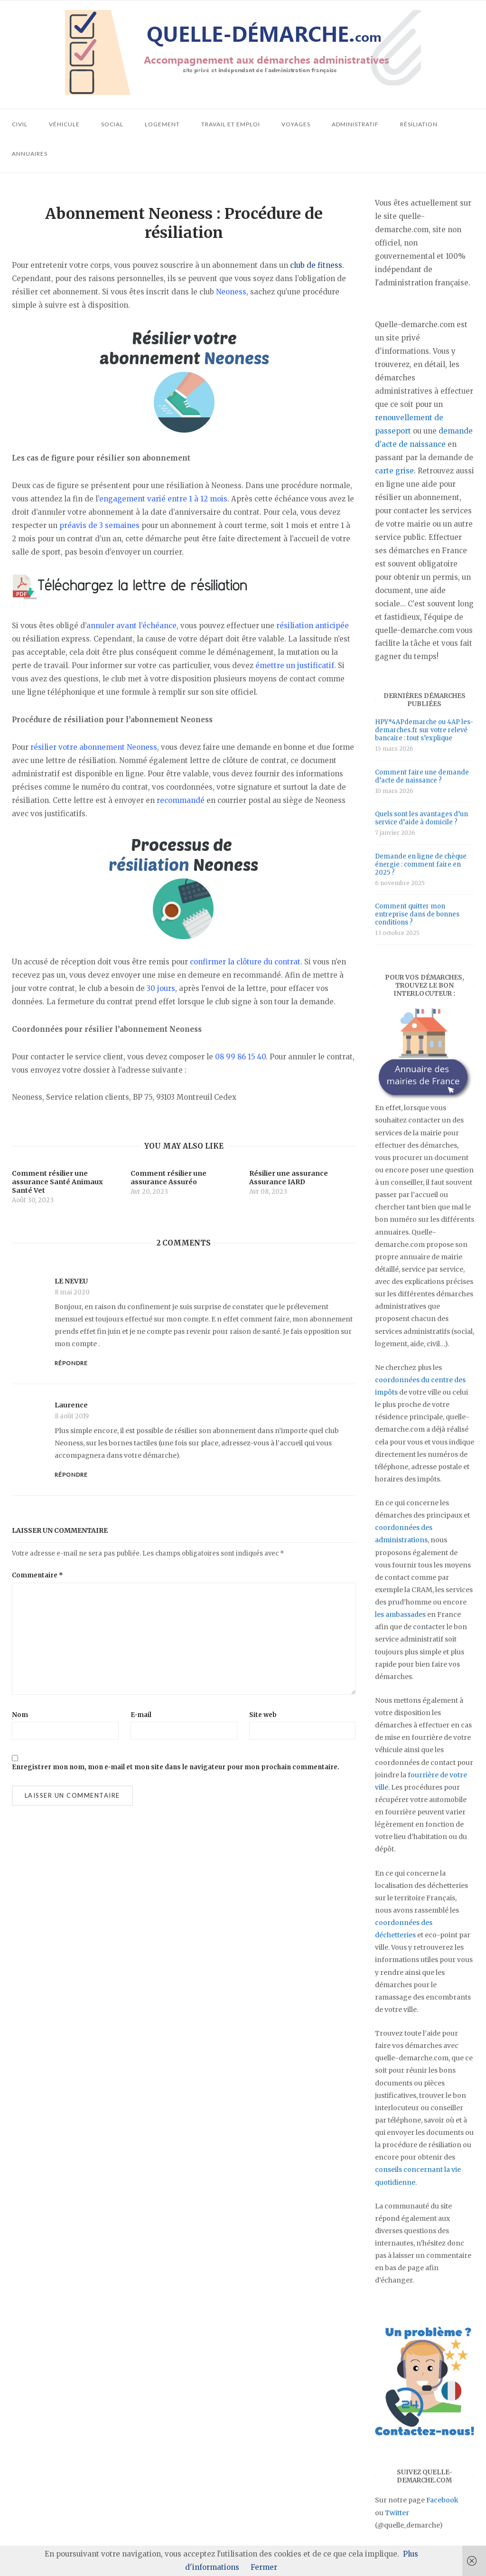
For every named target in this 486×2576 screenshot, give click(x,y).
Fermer (264, 2567)
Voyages (295, 124)
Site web (263, 1715)
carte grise (394, 470)
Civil (20, 124)
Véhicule (64, 124)
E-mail (141, 1715)
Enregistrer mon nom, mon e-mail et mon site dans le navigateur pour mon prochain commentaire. (175, 1767)
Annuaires (29, 153)
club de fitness (316, 265)
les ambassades (400, 1614)
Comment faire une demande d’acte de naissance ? (422, 776)
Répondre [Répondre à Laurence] (71, 1474)
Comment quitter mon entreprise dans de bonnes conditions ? (417, 914)
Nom (20, 1715)
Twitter (397, 2513)
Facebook (442, 2500)
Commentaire (37, 1575)
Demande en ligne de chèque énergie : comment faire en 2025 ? (421, 864)
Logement (162, 124)
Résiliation (419, 124)
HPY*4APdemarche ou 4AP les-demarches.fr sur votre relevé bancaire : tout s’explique (424, 730)
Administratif (355, 124)
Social (112, 124)
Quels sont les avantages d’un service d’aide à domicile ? (421, 818)
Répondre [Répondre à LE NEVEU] (71, 1363)
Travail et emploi (230, 124)
